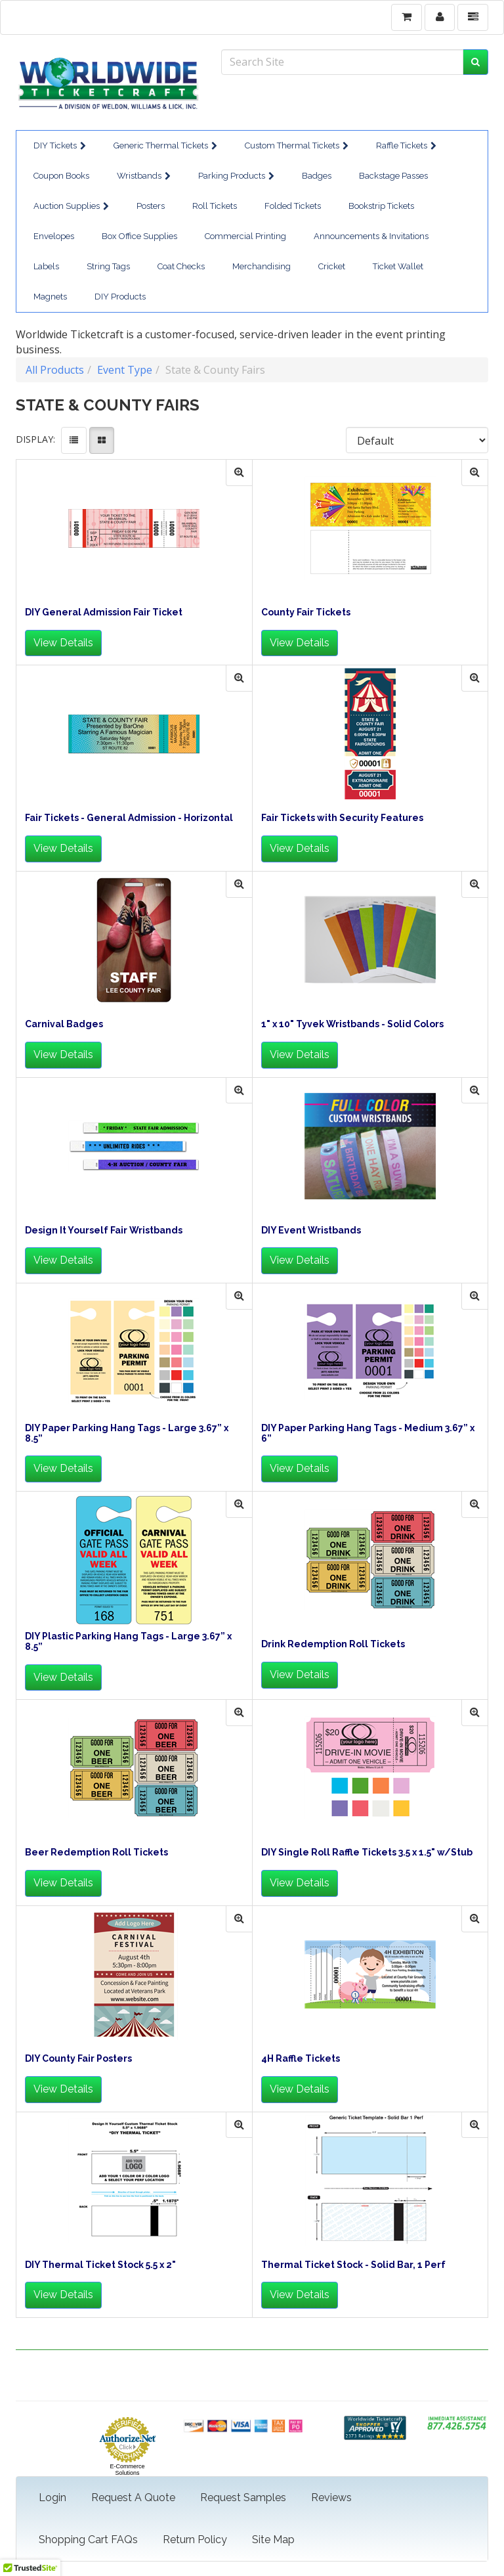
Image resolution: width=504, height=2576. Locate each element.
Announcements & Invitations (371, 236)
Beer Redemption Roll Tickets (96, 1852)
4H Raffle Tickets (300, 2059)
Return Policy (195, 2539)
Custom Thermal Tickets (296, 145)
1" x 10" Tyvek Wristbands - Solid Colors (352, 1024)
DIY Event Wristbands (311, 1230)
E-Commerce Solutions (127, 2469)
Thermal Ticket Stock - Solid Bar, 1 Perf (353, 2265)
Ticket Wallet (398, 266)
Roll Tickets (214, 206)
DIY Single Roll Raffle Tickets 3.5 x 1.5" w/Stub (366, 1852)
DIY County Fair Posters (78, 2059)
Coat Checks (181, 266)
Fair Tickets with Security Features (342, 818)
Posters (150, 206)
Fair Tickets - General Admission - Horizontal (129, 818)
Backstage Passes (393, 176)
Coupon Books (61, 176)
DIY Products (120, 296)
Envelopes (53, 236)
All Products (55, 370)
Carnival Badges (64, 1024)
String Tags (108, 266)
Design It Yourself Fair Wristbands (103, 1230)
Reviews (331, 2497)
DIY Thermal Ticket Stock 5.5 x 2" (100, 2265)
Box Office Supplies (139, 236)
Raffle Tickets (406, 145)
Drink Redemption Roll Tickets (333, 1644)
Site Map (273, 2539)
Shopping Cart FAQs (88, 2539)
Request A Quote (133, 2497)
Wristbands (144, 176)
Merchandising (261, 266)
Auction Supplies (71, 206)
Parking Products (236, 176)
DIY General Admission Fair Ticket (103, 612)
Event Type (124, 370)
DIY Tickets (59, 145)
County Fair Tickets (305, 612)
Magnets (50, 296)
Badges (316, 176)
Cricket (331, 266)
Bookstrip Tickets (381, 206)
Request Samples (243, 2497)
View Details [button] (63, 642)
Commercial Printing (245, 236)
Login (52, 2497)
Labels (46, 266)
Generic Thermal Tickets (165, 145)
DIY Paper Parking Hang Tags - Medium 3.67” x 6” (367, 1433)
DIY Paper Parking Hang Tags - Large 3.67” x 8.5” (126, 1433)
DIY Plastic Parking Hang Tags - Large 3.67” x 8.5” (128, 1641)
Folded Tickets (292, 206)
